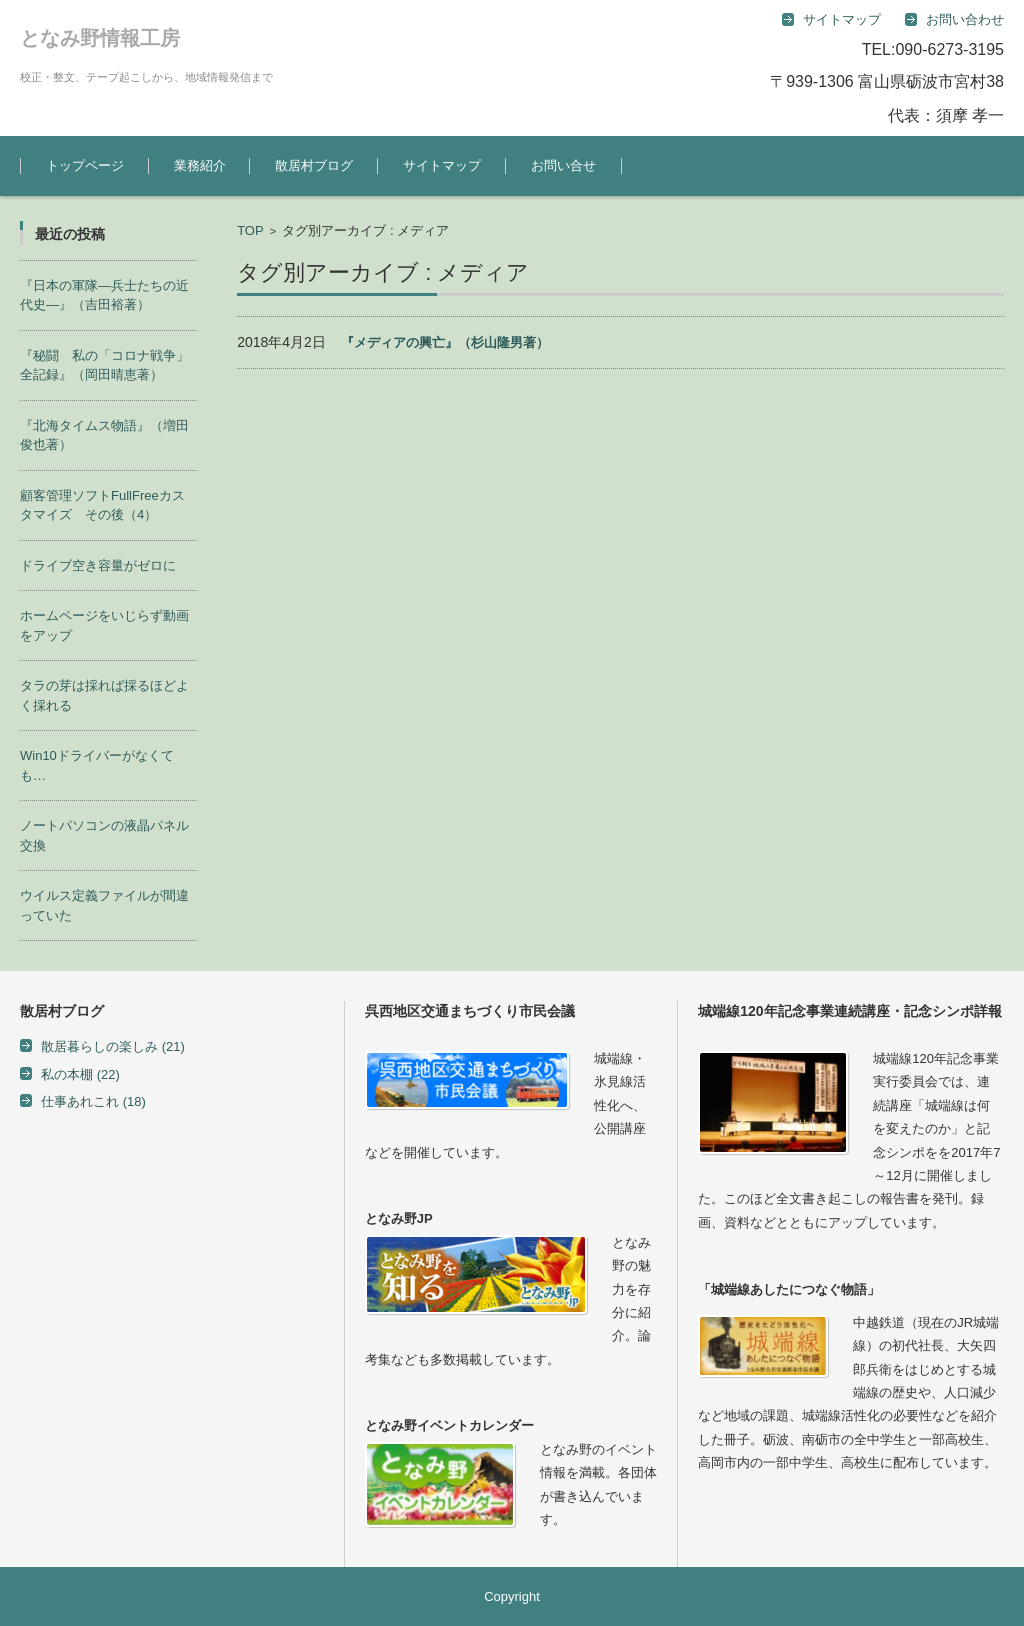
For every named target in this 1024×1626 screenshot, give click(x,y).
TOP (250, 230)
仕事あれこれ (93, 1101)
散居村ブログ (314, 165)
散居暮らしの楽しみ (113, 1046)
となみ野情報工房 (100, 38)
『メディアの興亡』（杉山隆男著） (445, 342)
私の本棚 (80, 1074)
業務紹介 (200, 165)
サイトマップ (442, 165)
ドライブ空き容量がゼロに (98, 565)
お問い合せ (563, 165)
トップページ (85, 165)
